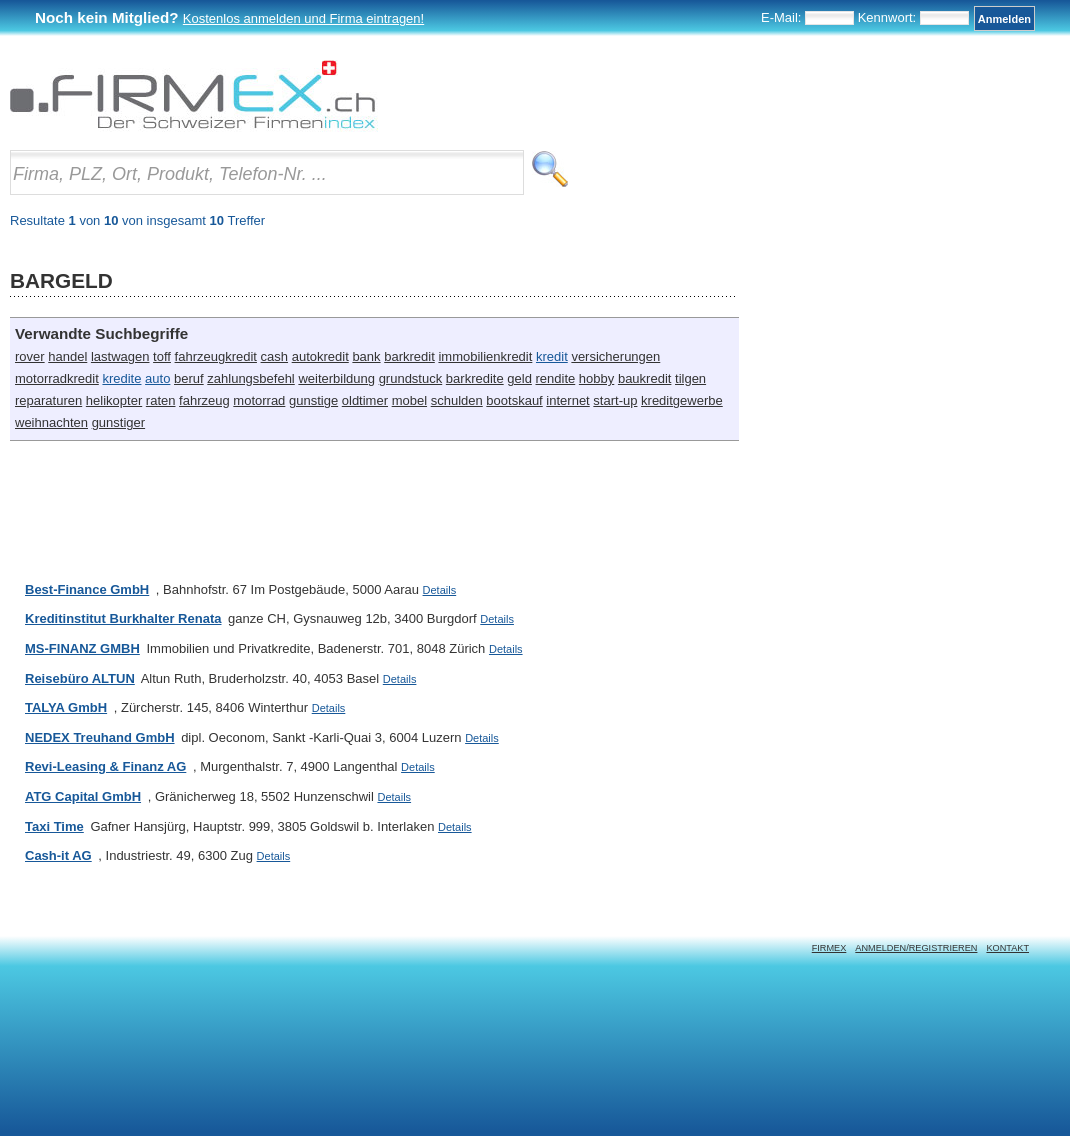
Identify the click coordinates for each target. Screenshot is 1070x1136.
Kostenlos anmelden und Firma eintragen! (303, 18)
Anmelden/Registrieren (916, 948)
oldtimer (365, 400)
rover (30, 356)
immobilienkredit (485, 356)
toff (162, 356)
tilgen (690, 378)
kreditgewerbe (682, 400)
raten (161, 400)
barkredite (475, 378)
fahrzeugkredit (216, 356)
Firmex (829, 948)
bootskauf (514, 400)
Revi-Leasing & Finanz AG (105, 766)
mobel (409, 400)
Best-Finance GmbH (87, 589)
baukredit (644, 378)
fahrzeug (204, 400)
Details (440, 590)
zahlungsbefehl (250, 378)
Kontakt (1007, 948)
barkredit (409, 356)
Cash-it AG (58, 855)
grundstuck (411, 378)
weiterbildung (336, 378)
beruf (189, 378)
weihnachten (51, 422)
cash (274, 356)
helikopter (114, 400)
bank (366, 356)
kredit (552, 356)
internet (567, 400)
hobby (596, 378)
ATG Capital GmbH (83, 796)
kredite (121, 378)
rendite (555, 378)
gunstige (313, 400)
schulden (457, 400)
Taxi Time (54, 826)
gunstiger (118, 422)
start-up (615, 400)
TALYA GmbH (66, 707)
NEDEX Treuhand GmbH (100, 737)
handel (67, 356)
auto (157, 378)
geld (519, 378)
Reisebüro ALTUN (80, 678)
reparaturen (48, 400)
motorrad (259, 400)
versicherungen (615, 356)
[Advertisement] (374, 501)
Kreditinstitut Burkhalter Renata (123, 618)
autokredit (320, 356)
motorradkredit (57, 378)
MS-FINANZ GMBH (82, 648)
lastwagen (120, 356)
